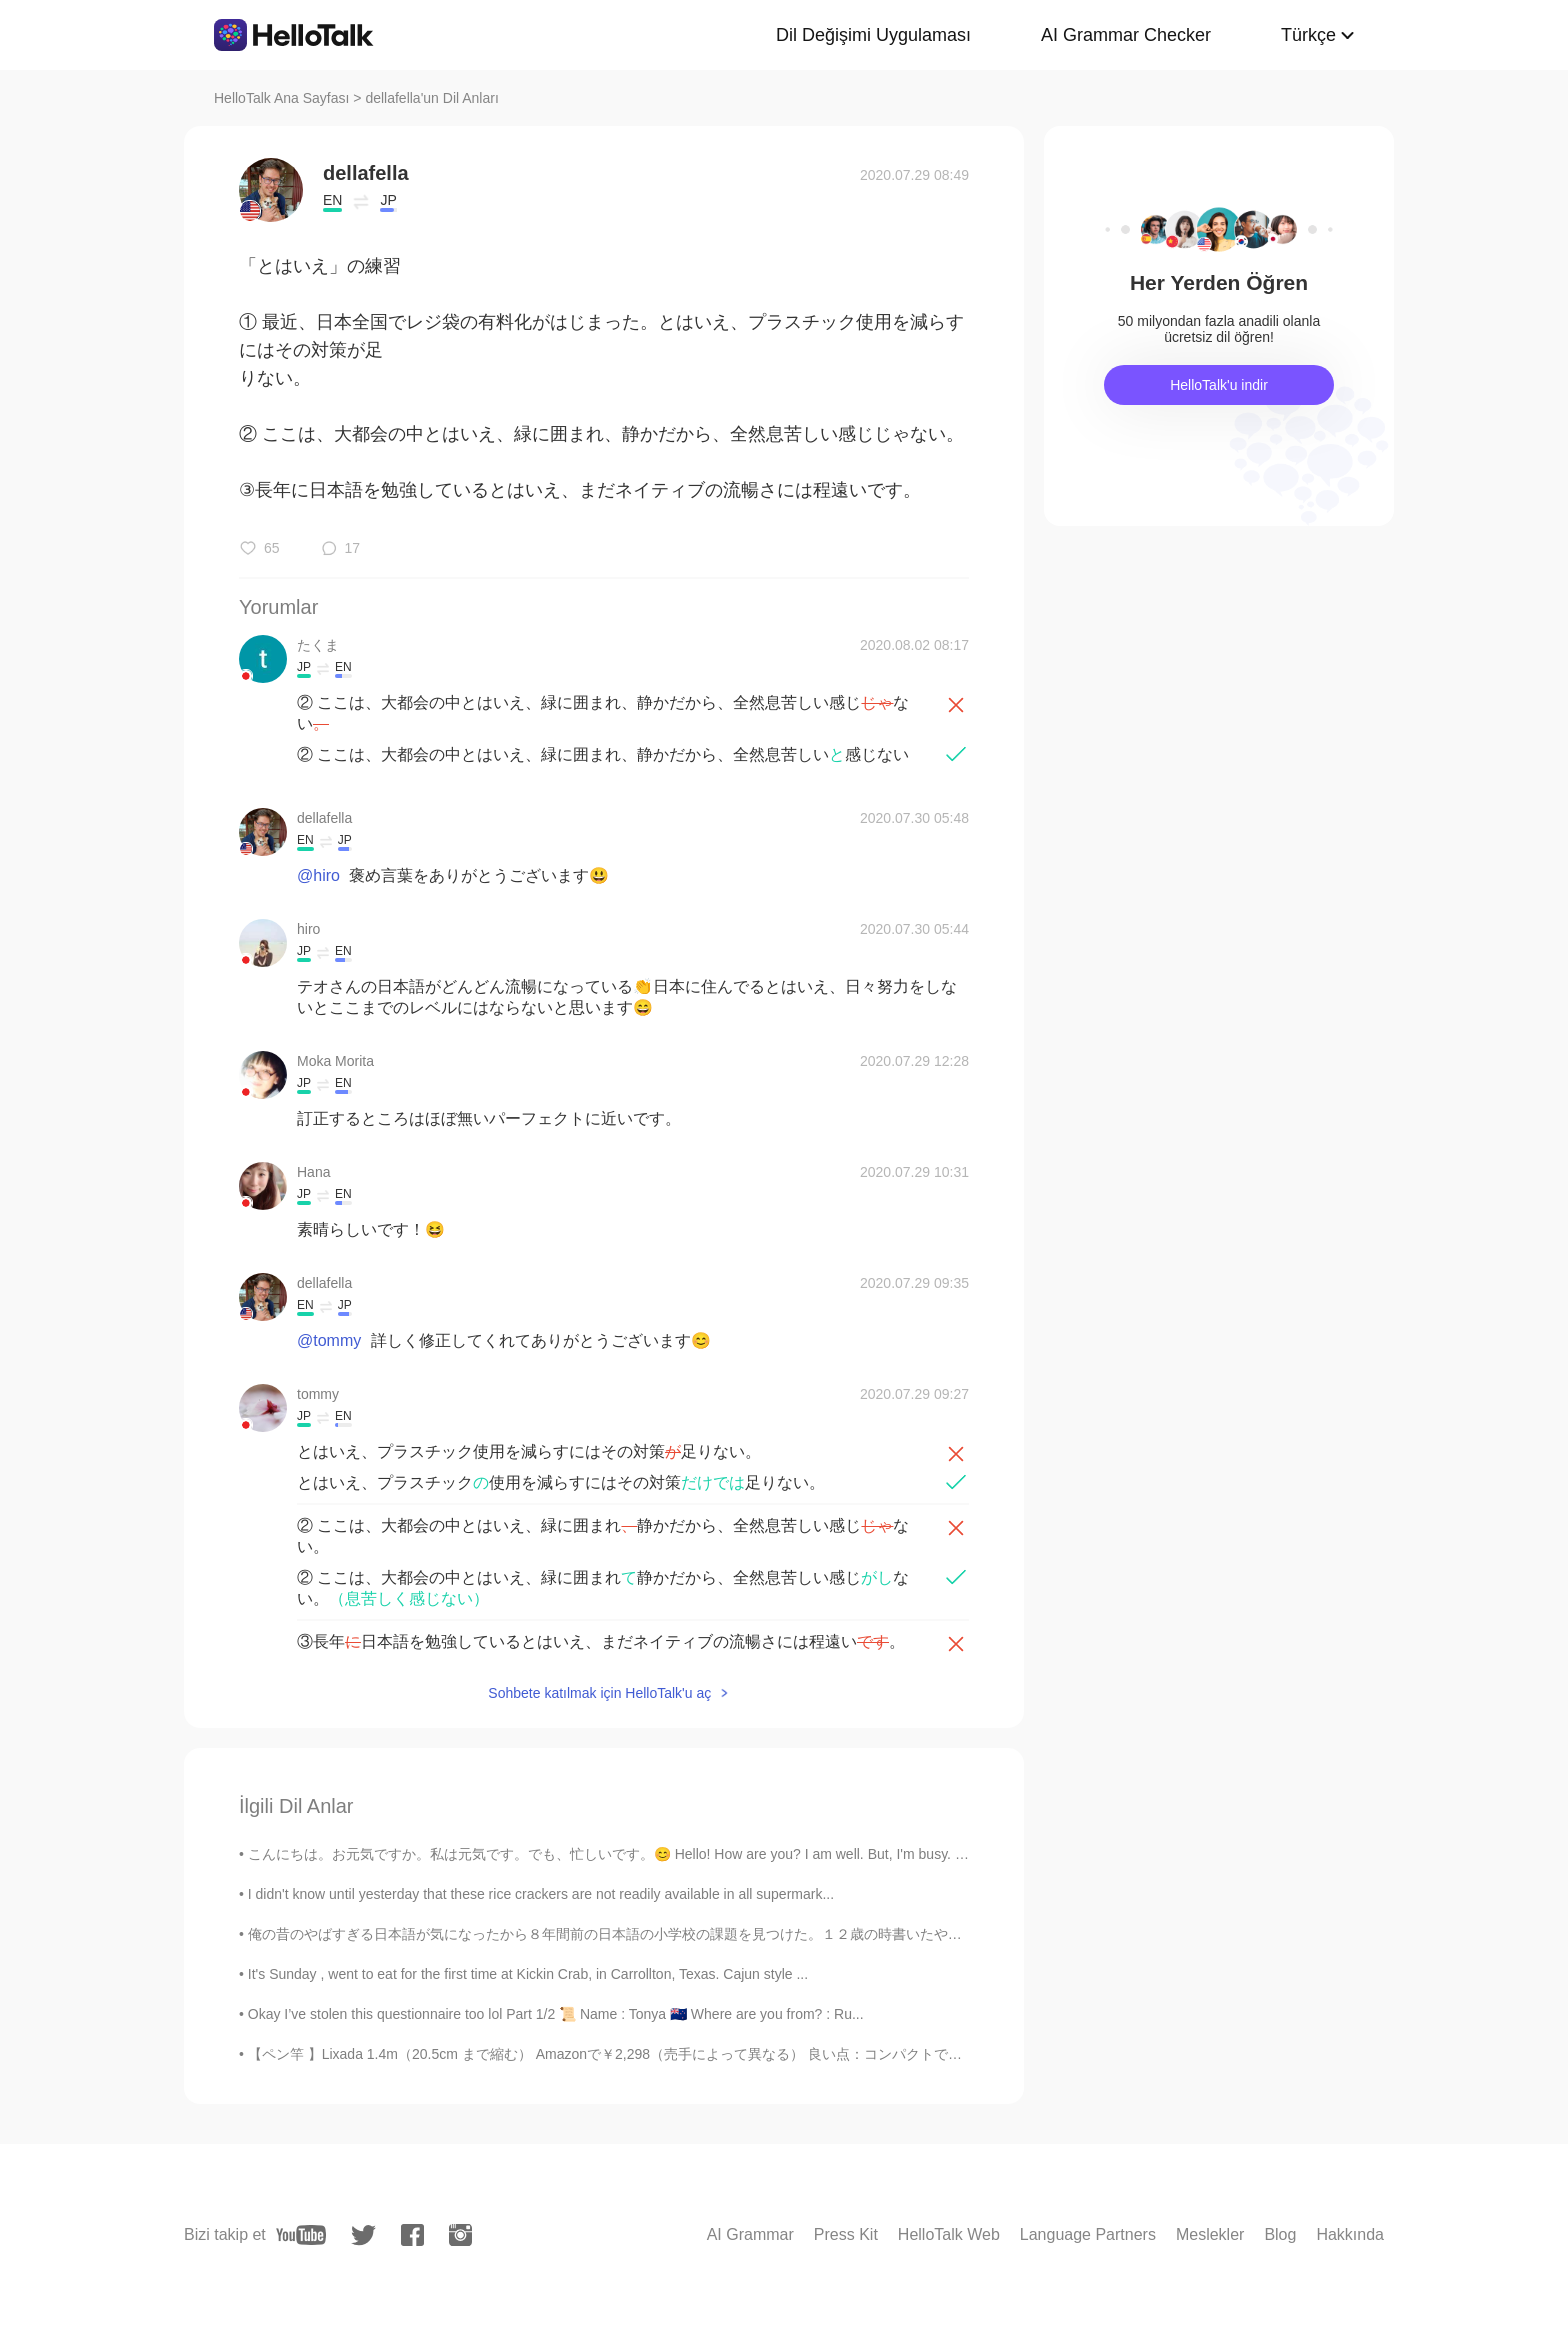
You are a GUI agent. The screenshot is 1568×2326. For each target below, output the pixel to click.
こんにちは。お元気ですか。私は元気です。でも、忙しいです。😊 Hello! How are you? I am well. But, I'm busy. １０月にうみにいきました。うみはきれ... (733, 1854)
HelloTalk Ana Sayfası (281, 98)
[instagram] (460, 2235)
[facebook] (412, 2235)
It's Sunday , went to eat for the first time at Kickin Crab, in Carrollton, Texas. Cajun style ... (528, 1974)
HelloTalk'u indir (1219, 385)
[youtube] (301, 2235)
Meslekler (1210, 2234)
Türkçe (1308, 35)
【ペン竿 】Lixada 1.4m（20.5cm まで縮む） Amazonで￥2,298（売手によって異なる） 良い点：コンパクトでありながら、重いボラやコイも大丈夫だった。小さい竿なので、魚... (814, 2054)
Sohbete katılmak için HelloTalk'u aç (599, 1693)
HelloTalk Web (949, 2234)
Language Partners (1088, 2234)
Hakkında (1350, 2234)
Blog (1280, 2234)
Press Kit (846, 2234)
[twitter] (363, 2235)
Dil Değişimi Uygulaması (873, 35)
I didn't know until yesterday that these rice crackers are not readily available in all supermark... (541, 1894)
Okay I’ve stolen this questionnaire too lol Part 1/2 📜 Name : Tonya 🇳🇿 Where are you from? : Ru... (556, 2014)
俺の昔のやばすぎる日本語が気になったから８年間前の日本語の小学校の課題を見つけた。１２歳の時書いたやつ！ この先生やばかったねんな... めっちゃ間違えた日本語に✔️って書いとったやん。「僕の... (895, 1934)
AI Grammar (750, 2234)
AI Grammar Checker (1126, 35)
